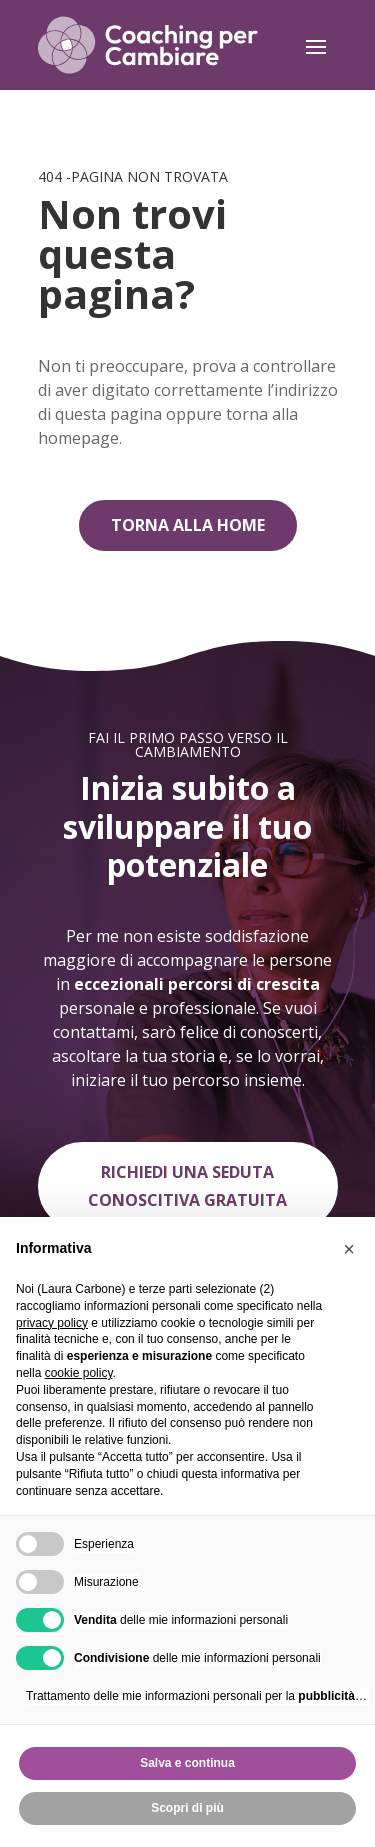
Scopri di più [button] (187, 1808)
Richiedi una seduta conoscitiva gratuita (187, 1185)
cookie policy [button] (79, 1373)
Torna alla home (188, 525)
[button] (349, 1249)
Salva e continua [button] (187, 1763)
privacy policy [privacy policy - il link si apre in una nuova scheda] (52, 1323)
